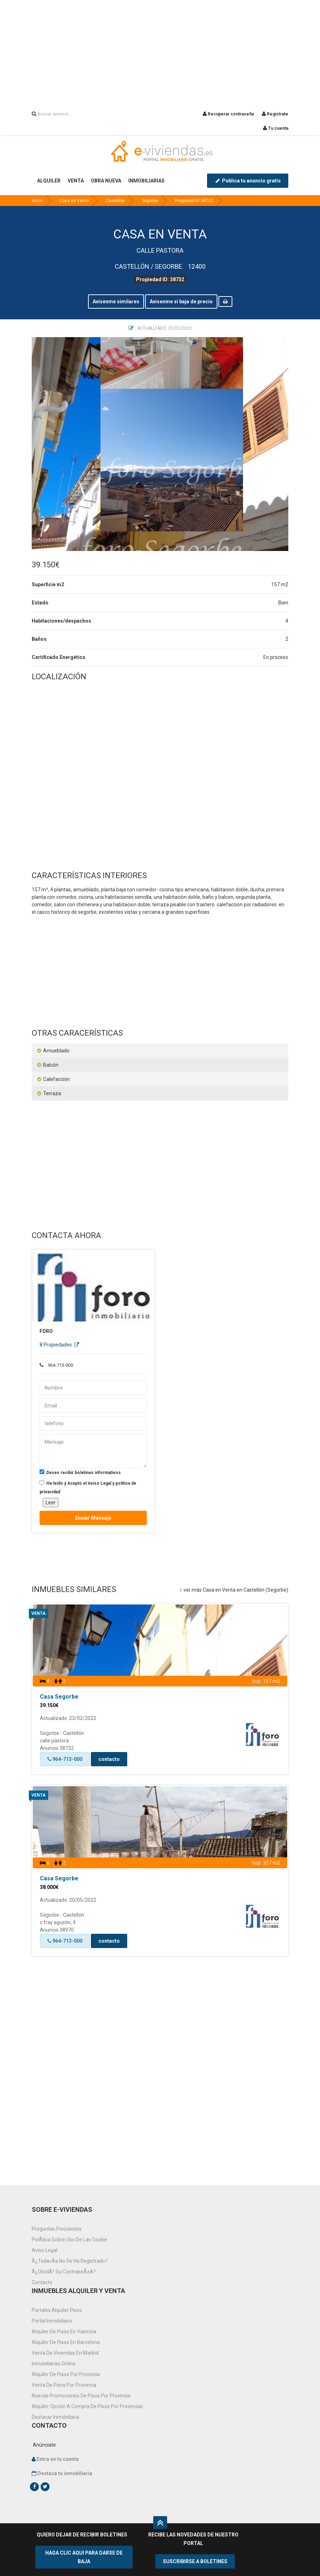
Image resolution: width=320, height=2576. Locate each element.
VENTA (76, 181)
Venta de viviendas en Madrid (65, 2353)
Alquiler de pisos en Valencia (64, 2331)
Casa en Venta (74, 200)
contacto (109, 1759)
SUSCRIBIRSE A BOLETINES (195, 2561)
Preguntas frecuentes (57, 2229)
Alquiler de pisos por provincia (66, 2374)
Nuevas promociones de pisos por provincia (81, 2396)
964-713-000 (64, 1759)
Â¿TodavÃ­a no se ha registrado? (70, 2261)
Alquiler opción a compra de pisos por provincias (87, 2406)
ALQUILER (49, 181)
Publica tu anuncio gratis (248, 181)
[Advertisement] (160, 50)
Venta (38, 1613)
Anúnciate (44, 2445)
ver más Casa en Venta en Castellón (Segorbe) (234, 1590)
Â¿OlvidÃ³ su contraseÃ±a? (64, 2271)
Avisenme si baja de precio (181, 301)
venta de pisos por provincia (64, 2385)
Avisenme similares (116, 301)
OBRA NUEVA (106, 181)
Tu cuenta (275, 128)
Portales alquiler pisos (57, 2310)
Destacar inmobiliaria (55, 2417)
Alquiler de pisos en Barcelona (66, 2342)
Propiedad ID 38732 (194, 200)
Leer (51, 1502)
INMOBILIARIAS (146, 181)
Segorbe (150, 200)
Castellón (115, 200)
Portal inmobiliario (52, 2321)
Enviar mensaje (93, 1518)
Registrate (275, 114)
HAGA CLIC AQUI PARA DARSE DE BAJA (84, 2557)
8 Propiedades (59, 1345)
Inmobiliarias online (54, 2363)
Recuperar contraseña (228, 114)
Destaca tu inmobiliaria (64, 2473)
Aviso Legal (44, 2250)
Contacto (42, 2282)
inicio (37, 200)
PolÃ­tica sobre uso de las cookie (69, 2239)
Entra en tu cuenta (58, 2459)
